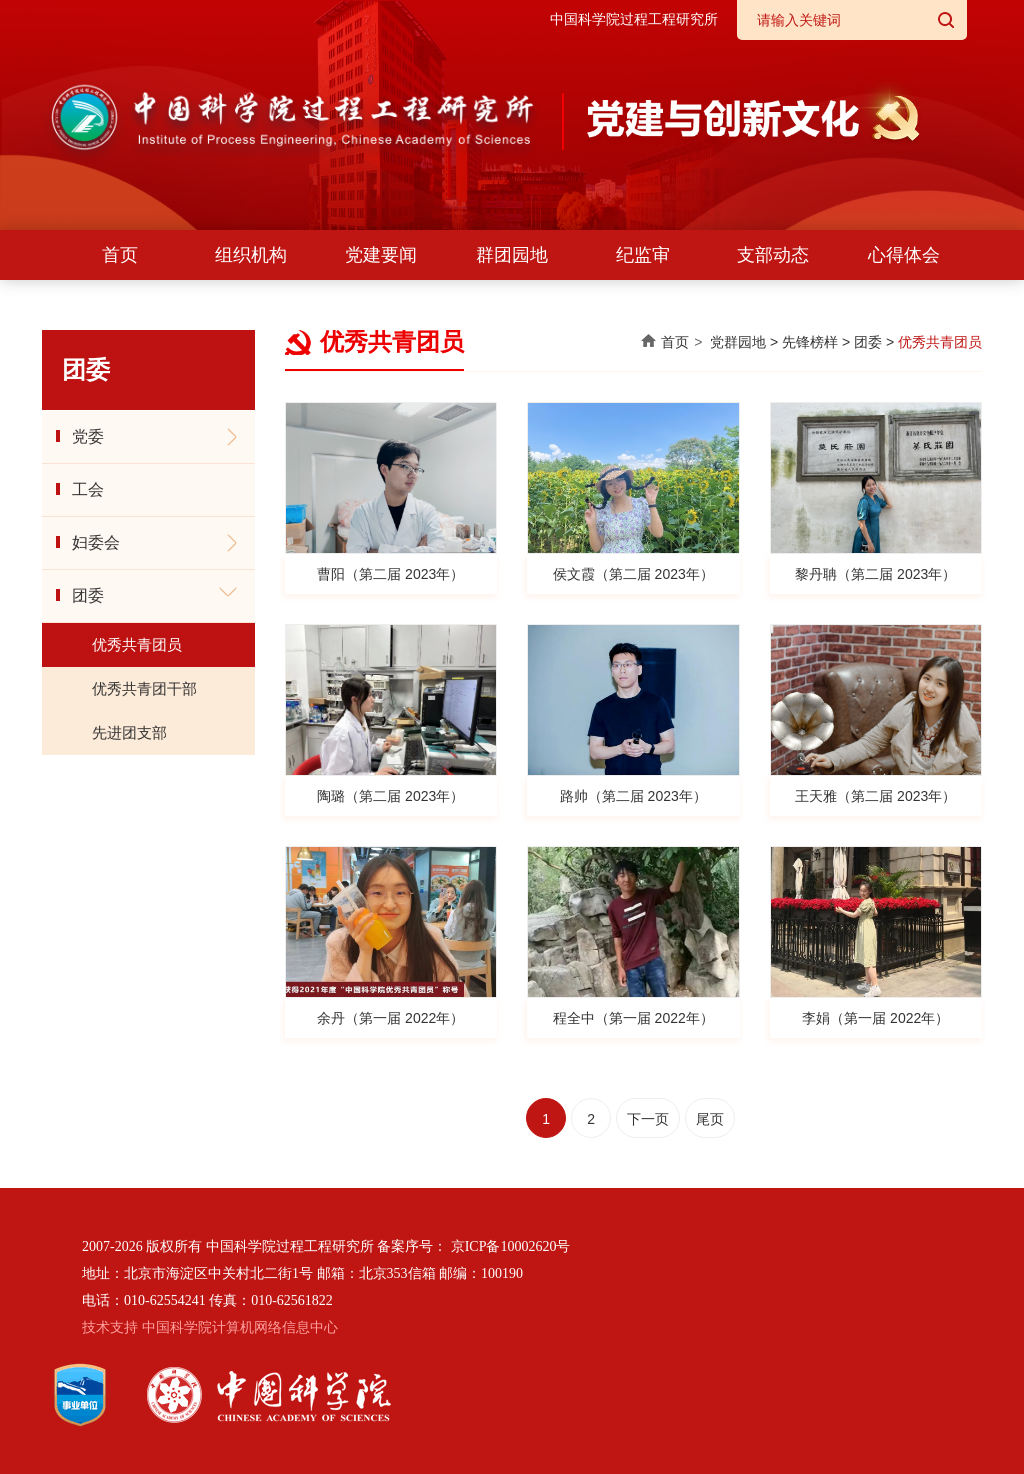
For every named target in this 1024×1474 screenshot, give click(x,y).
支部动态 (773, 255)
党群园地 (738, 342)
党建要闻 (381, 255)
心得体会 (904, 255)
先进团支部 (129, 732)
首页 (120, 255)
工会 (88, 489)
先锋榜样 (810, 342)
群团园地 (512, 255)
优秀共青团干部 (144, 688)
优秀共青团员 (137, 644)
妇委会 (96, 542)
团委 (88, 595)
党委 (88, 436)
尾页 (710, 1119)
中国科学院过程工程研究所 (634, 19)
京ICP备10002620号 (511, 1246)
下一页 (648, 1119)
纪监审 (643, 255)
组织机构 (251, 255)
